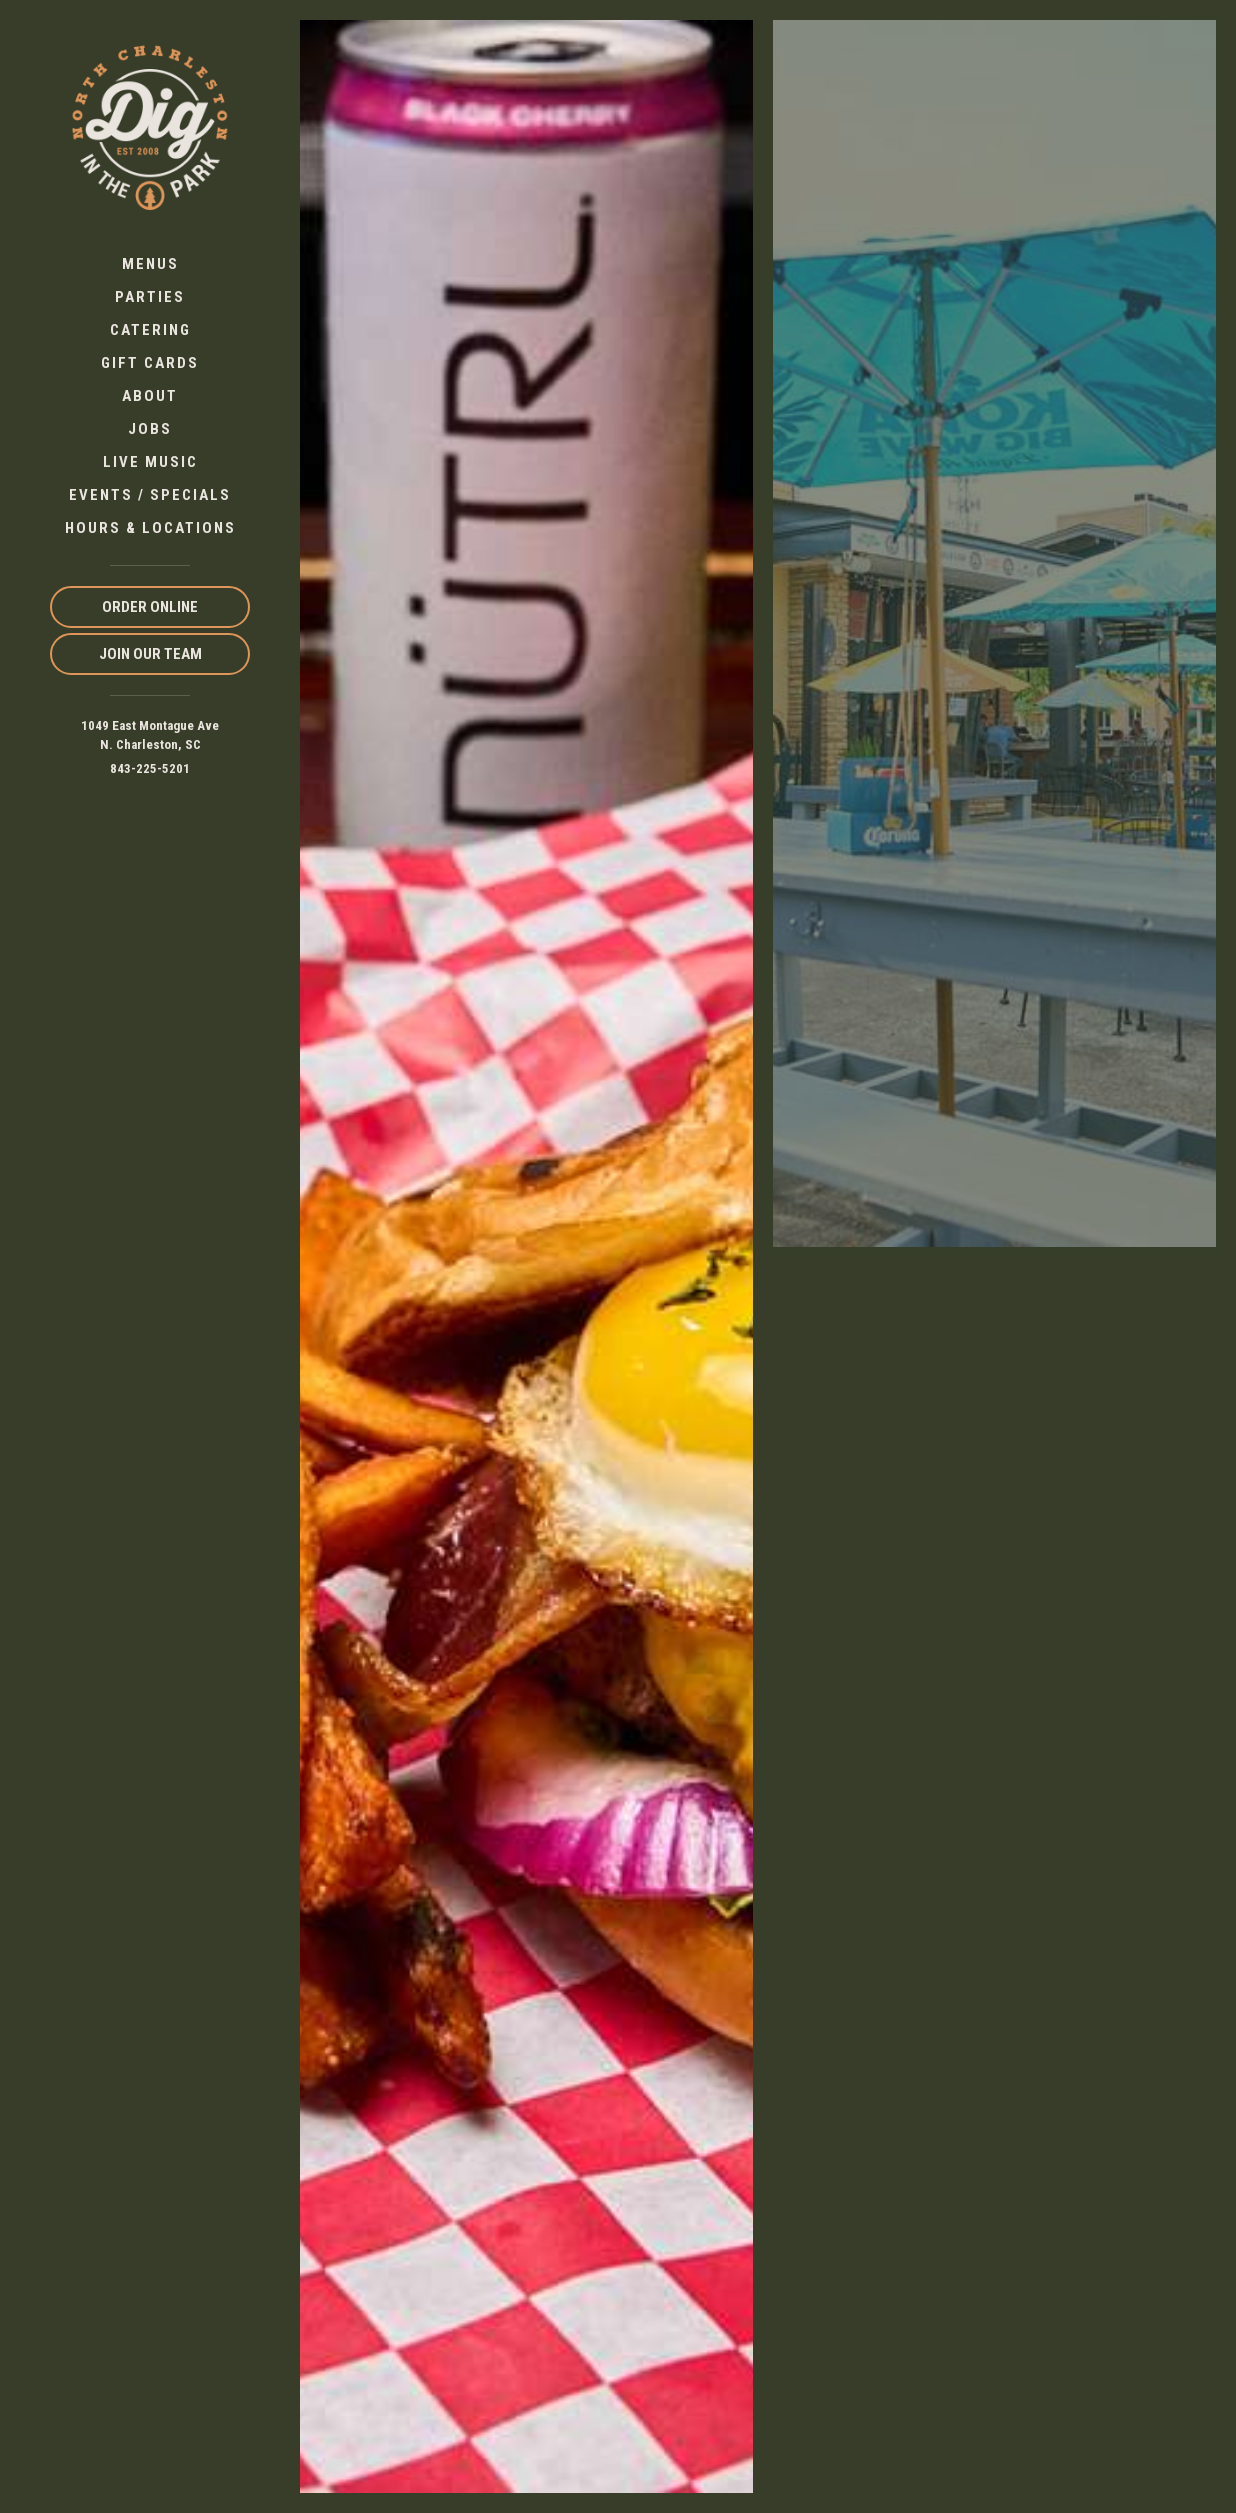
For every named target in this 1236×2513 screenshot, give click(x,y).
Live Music (150, 462)
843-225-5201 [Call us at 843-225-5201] (150, 768)
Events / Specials (150, 495)
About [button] (150, 396)
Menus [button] (150, 264)
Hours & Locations (150, 528)
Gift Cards (150, 363)
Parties (150, 297)
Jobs (150, 429)
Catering (150, 330)
